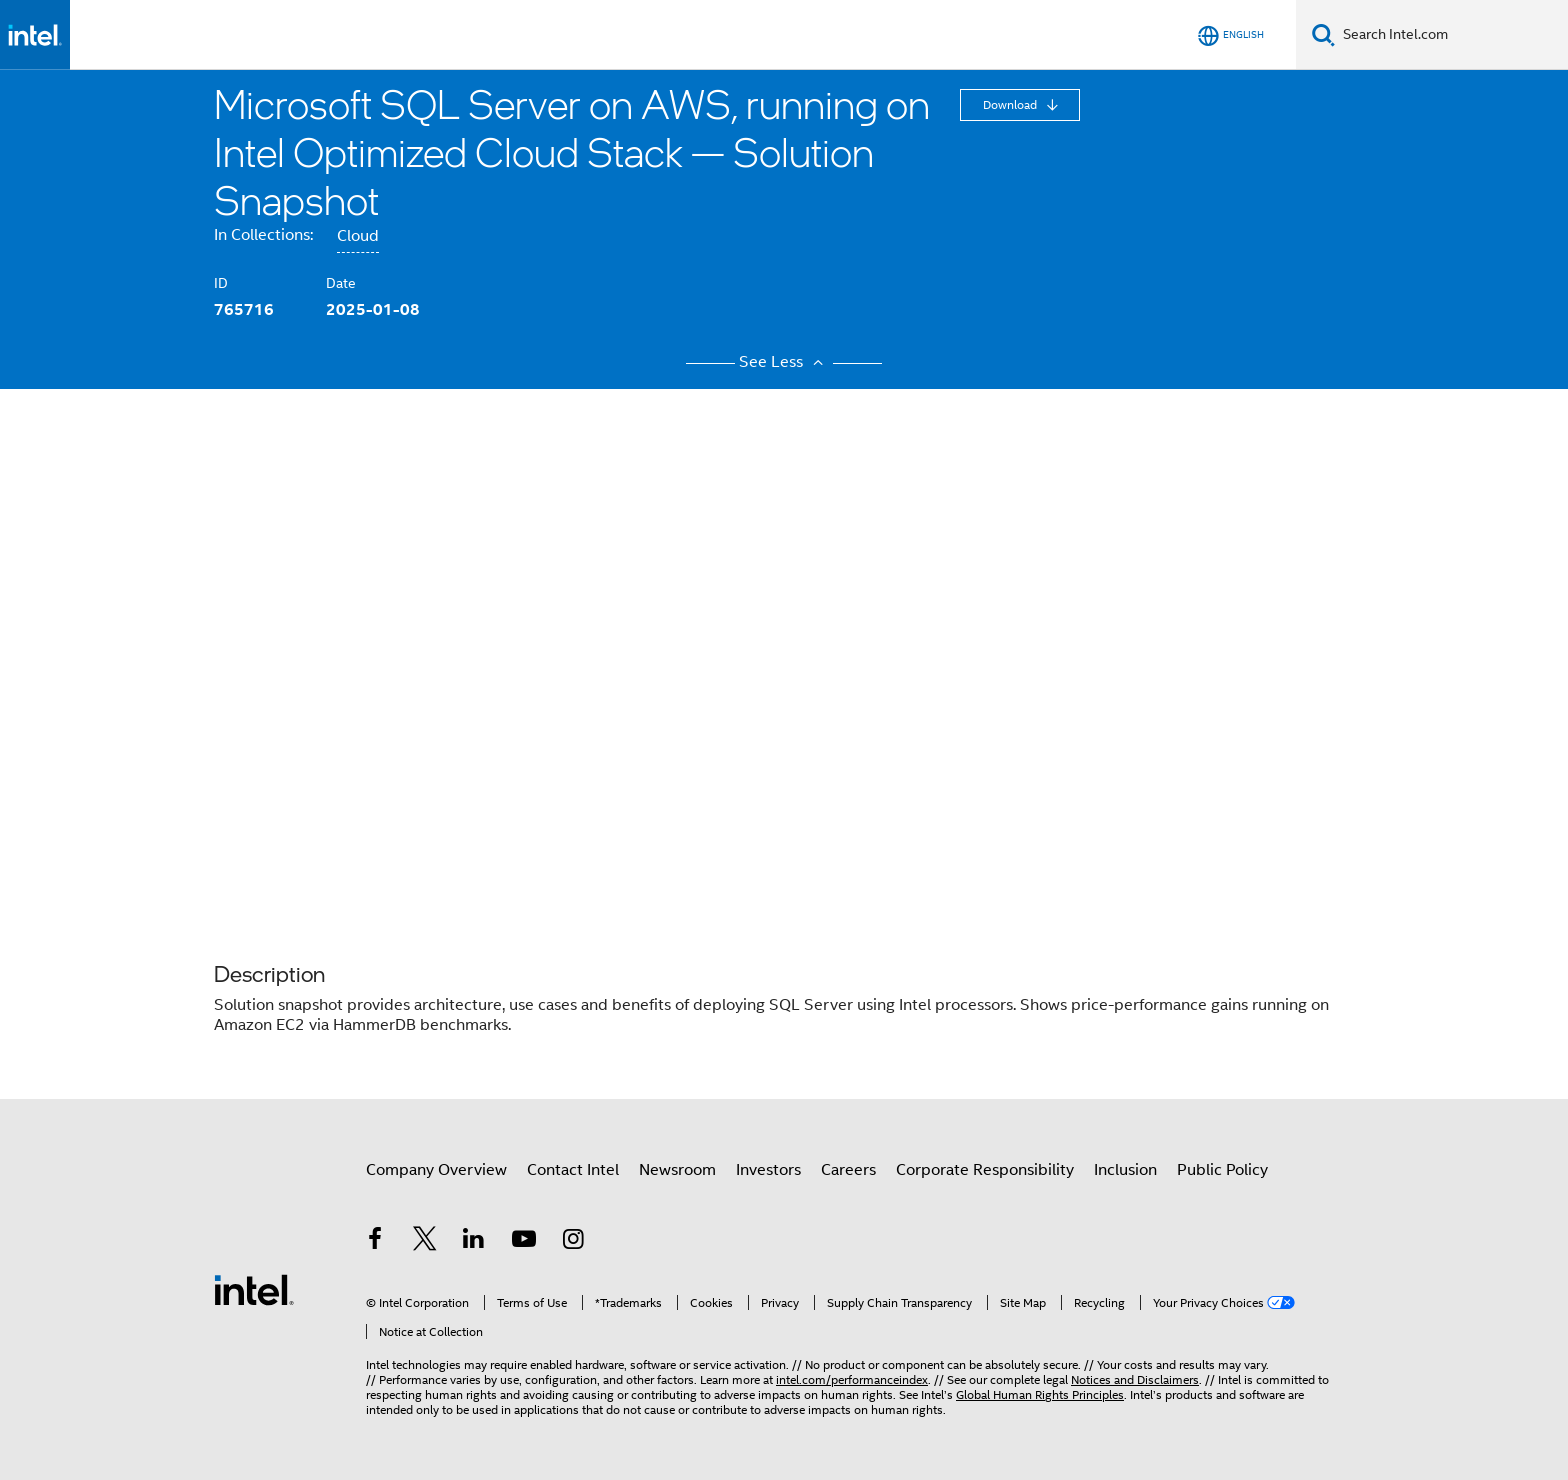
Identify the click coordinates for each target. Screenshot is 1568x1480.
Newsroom (677, 1170)
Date (341, 283)
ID (221, 283)
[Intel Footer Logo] (254, 1289)
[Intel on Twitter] (425, 1242)
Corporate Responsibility (985, 1170)
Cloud (358, 236)
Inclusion (1125, 1170)
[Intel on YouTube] (524, 1242)
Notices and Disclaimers (1135, 1379)
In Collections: (263, 235)
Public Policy (1222, 1170)
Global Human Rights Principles (1040, 1394)
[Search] (1323, 34)
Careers (848, 1170)
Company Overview (436, 1170)
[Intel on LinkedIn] (474, 1242)
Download (1011, 104)
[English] (1231, 35)
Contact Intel (573, 1170)
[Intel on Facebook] (375, 1242)
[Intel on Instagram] (573, 1242)
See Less (784, 362)
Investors (768, 1170)
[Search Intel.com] (1451, 35)
